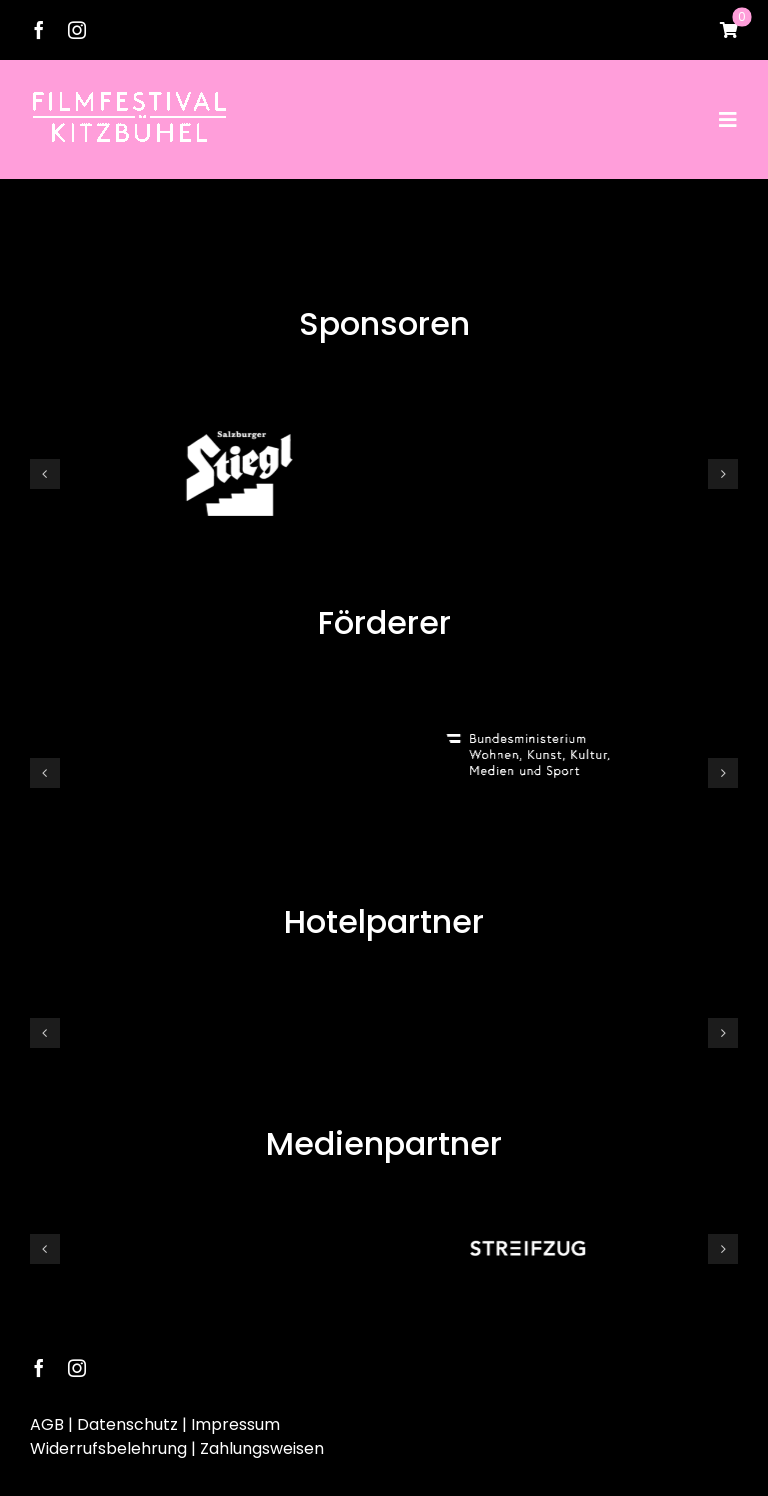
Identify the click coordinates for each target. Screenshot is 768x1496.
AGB (47, 1420)
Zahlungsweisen (262, 1444)
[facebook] (39, 30)
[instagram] (77, 30)
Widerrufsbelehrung (108, 1444)
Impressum (235, 1420)
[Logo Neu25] (130, 97)
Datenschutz (127, 1420)
